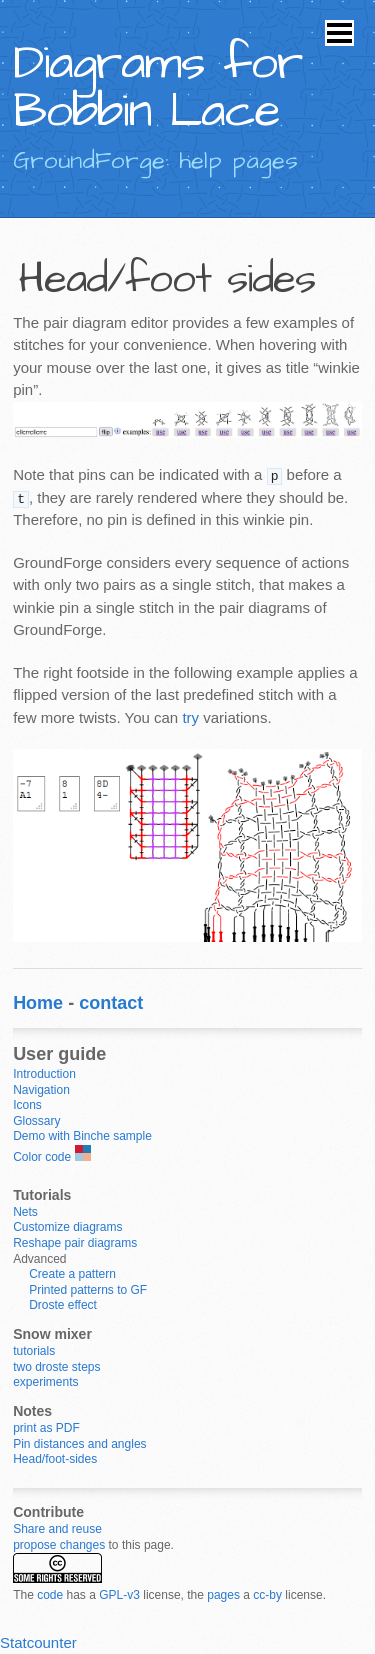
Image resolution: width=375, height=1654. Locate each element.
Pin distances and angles (79, 1444)
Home (38, 1003)
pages (223, 1595)
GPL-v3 (119, 1595)
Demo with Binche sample (82, 1136)
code (50, 1595)
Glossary (36, 1121)
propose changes (59, 1545)
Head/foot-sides (55, 1459)
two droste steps (56, 1367)
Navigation (41, 1090)
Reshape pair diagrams (75, 1243)
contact (111, 1003)
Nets (25, 1212)
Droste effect (63, 1305)
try (190, 717)
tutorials (34, 1351)
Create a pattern (72, 1274)
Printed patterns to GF (88, 1290)
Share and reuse (57, 1529)
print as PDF (46, 1428)
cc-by (267, 1595)
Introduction (44, 1074)
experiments (45, 1382)
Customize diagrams (67, 1227)
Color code (42, 1157)
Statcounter (38, 1642)
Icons (27, 1105)
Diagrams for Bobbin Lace (157, 88)
